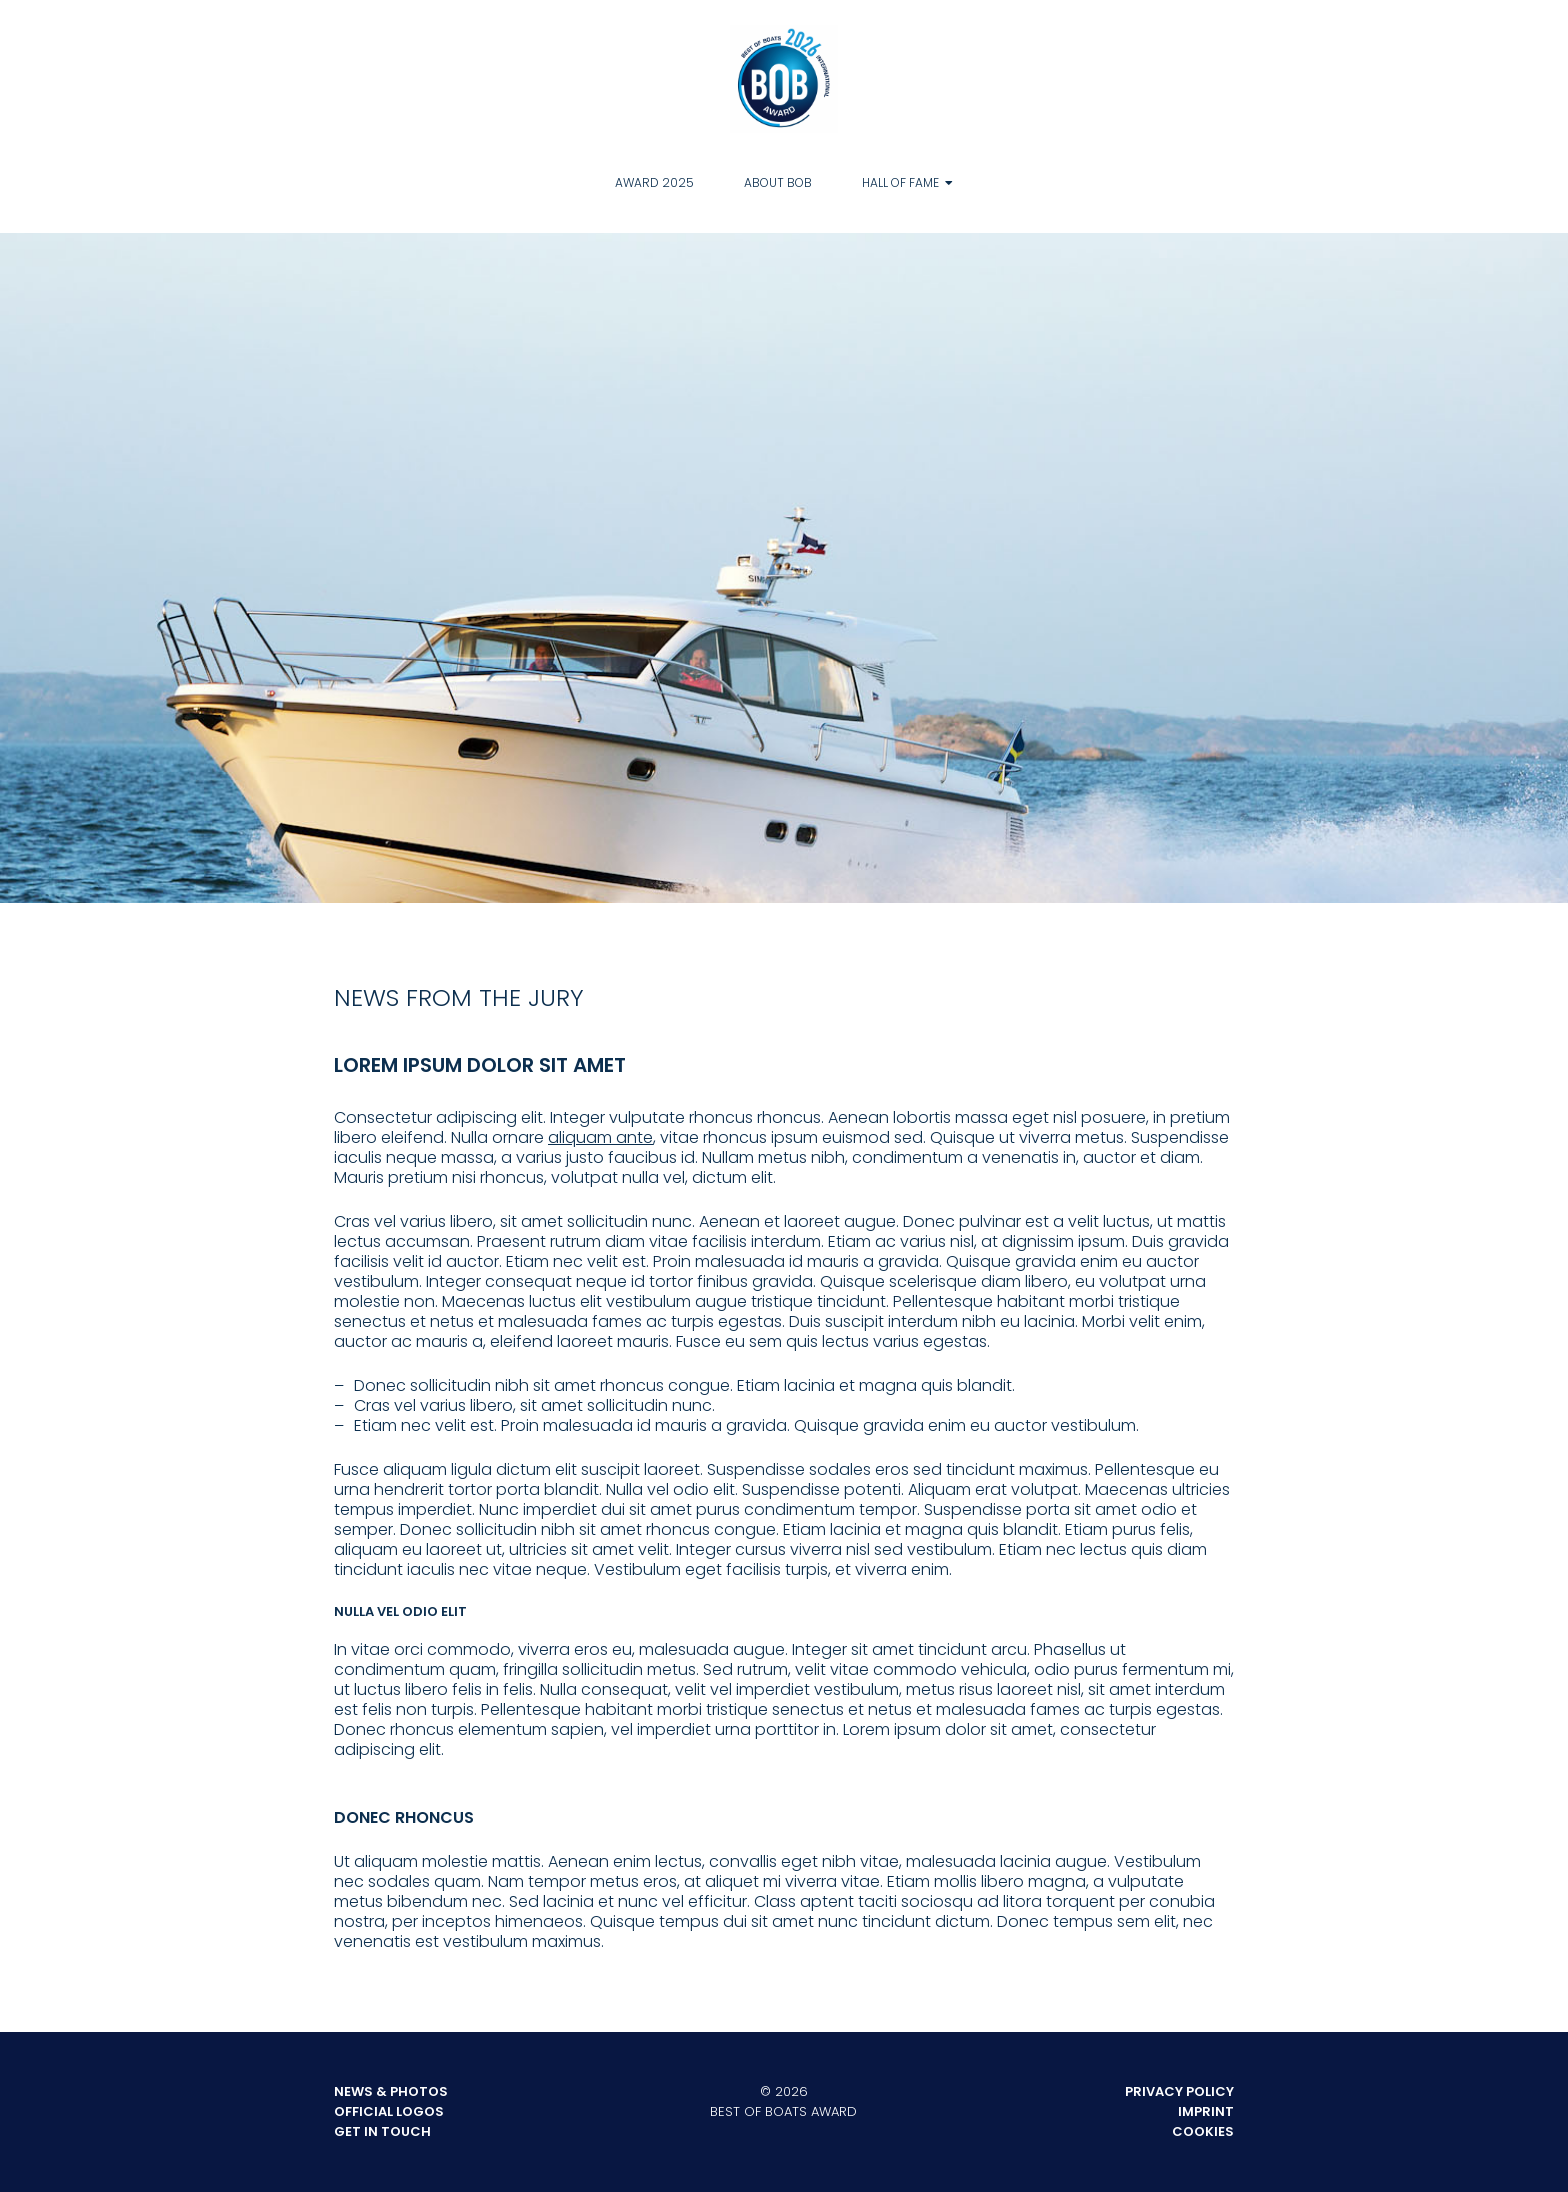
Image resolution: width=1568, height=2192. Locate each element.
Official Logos (389, 2111)
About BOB (778, 182)
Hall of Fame (900, 182)
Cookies (1203, 2131)
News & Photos (391, 2091)
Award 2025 (654, 182)
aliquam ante (600, 1137)
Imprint (1206, 2111)
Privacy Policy (1179, 2091)
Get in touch (382, 2131)
